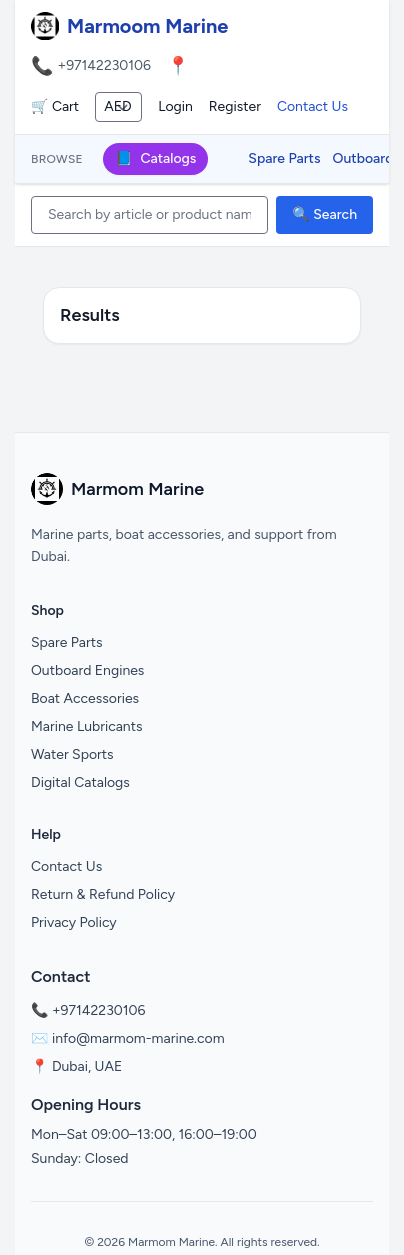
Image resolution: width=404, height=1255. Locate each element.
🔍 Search (324, 214)
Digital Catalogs (80, 782)
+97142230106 (104, 65)
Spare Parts (284, 158)
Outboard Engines (87, 670)
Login (175, 106)
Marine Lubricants (87, 726)
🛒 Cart (55, 106)
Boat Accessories (85, 698)
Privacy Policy (74, 922)
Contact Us (312, 106)
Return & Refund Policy (103, 894)
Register (235, 106)
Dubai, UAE (87, 1066)
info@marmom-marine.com (138, 1038)
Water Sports (72, 754)
